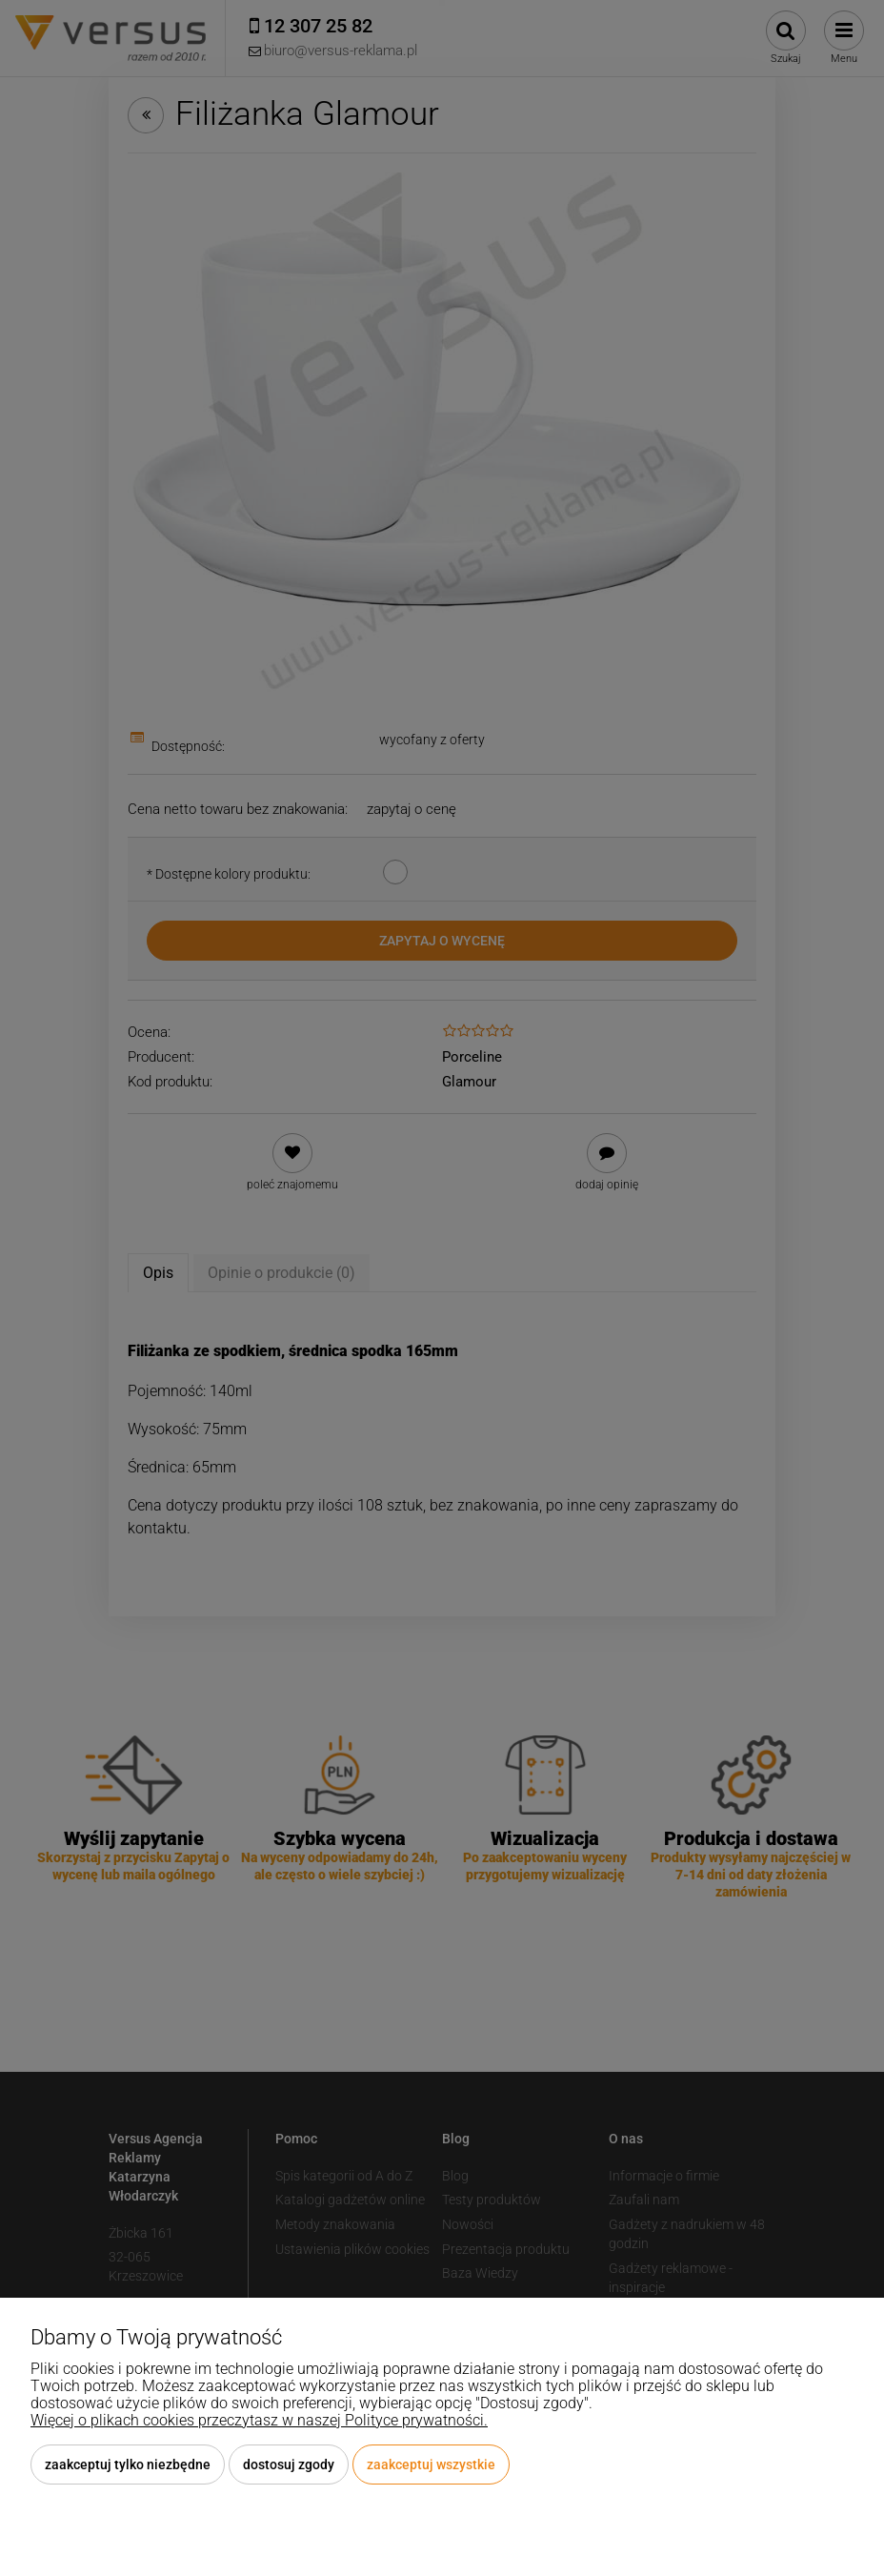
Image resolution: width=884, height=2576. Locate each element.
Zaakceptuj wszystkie (431, 2464)
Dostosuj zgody (288, 2464)
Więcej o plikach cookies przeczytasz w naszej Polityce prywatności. (259, 2420)
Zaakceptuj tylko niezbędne (128, 2464)
